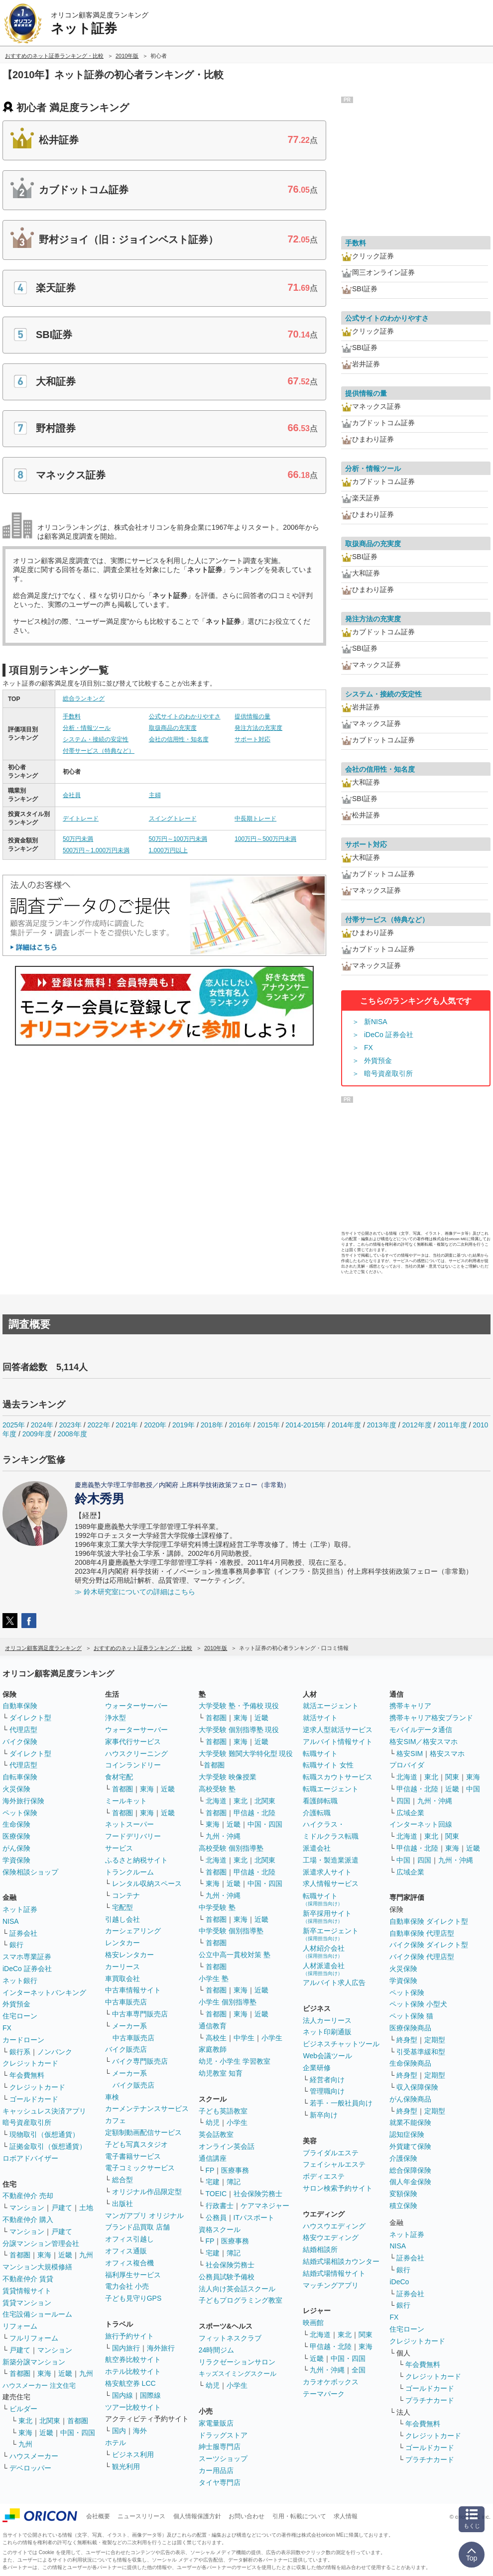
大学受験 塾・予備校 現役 (239, 1706)
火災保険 (16, 1789)
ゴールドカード (33, 2099)
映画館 (313, 2323)
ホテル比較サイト (133, 2371)
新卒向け (324, 2115)
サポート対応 (252, 739)
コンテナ (126, 1895)
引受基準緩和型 (420, 2052)
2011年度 (452, 1425)
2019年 (183, 1425)
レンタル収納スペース (147, 1883)
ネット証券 (19, 1909)
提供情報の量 (252, 716)
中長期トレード (255, 818)
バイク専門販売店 (140, 2061)
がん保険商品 (410, 2099)
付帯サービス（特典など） (98, 750)
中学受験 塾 (217, 1907)
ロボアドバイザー (30, 2158)
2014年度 (346, 1425)
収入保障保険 (417, 2087)
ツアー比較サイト (133, 2407)
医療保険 (16, 1836)
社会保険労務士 (258, 2194)
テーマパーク (324, 2394)
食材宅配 (119, 1777)
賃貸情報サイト (26, 2291)
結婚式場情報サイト (334, 2273)
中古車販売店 (126, 2002)
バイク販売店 (126, 2049)
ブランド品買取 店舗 (137, 2227)
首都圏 (19, 2255)
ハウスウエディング (334, 2226)
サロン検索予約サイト (337, 2188)
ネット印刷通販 (327, 2032)
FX (368, 1048)
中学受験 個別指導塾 (231, 1931)
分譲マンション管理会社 (40, 2243)
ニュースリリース (141, 2516)
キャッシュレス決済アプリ (44, 2111)
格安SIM (409, 1753)
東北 (25, 2421)
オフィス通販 (126, 2251)
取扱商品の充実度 (173, 727)
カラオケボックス (331, 2382)
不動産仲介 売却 (27, 2196)
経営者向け (327, 2080)
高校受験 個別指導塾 (231, 1848)
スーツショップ (223, 2458)
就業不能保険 (410, 2122)
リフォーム (19, 2326)
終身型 (406, 2040)
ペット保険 (19, 1813)
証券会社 (23, 1933)
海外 (140, 2431)
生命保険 (16, 1824)
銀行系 (19, 2052)
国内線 (122, 2395)
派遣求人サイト (327, 1872)
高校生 (216, 2038)
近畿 (65, 2255)
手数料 (72, 716)
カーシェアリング (133, 1931)
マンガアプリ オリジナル (144, 2216)
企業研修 (317, 2068)
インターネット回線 (420, 1824)
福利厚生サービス (133, 2275)
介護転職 (317, 1813)
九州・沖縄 (223, 1836)
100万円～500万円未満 (265, 838)
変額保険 (403, 2194)
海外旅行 (161, 2348)
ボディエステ (324, 2176)
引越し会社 (122, 1919)
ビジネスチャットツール (341, 2044)
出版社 (122, 2204)
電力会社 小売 (127, 2286)
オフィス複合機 (129, 2263)
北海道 (216, 1801)
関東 (365, 2335)
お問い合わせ (246, 2516)
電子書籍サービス (133, 2156)
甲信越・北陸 (254, 1813)
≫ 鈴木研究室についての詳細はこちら (135, 1592)
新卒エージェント (331, 1934)
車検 (112, 2097)
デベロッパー (30, 2468)
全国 (359, 2370)
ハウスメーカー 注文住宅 (39, 2385)
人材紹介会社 (324, 1951)
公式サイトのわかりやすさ (185, 716)
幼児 (213, 2122)
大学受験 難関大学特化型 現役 (246, 1753)
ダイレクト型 (30, 1718)
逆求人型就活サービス (337, 1730)
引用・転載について (299, 2516)
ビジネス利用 (133, 2455)
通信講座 (213, 2158)
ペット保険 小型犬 (418, 2004)
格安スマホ (447, 1753)
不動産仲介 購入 (27, 2220)
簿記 (234, 2182)
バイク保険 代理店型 (421, 1957)
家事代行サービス (133, 1742)
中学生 (244, 2038)
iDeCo (399, 2282)
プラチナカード (429, 2400)
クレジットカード (30, 2063)
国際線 (150, 2395)
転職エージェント (331, 1789)
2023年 (70, 1425)
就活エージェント (331, 1706)
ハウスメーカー (33, 2456)
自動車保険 (19, 1706)
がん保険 (16, 1848)
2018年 (212, 1425)
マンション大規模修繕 (37, 2267)
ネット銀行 (19, 1981)
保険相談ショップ (30, 1872)
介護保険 (403, 2158)
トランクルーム (129, 1872)
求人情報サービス (331, 1883)
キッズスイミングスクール (237, 2373)
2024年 (42, 1425)
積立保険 (403, 2206)
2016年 (240, 1425)
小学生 (271, 2038)
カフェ (115, 2120)
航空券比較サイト (133, 2359)
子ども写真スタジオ (136, 2144)
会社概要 (98, 2516)
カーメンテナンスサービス (147, 2108)
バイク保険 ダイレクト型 (428, 1945)
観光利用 (126, 2466)
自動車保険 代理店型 (421, 1933)
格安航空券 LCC (130, 2383)
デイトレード (81, 818)
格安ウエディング (331, 2237)
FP (210, 2170)
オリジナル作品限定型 (147, 2192)
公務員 (216, 2218)
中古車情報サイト (133, 1990)
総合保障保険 (410, 2170)
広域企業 (410, 1813)
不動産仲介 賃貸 (27, 2279)
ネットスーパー (129, 1824)
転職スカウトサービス (337, 1777)
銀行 (16, 1945)
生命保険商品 (410, 2063)
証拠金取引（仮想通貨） (47, 2146)
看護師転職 (320, 1801)
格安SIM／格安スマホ (423, 1742)
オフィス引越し (129, 2239)
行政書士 (220, 2206)
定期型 (434, 2040)
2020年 (155, 1425)
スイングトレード (173, 818)
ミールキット (126, 1801)
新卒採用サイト (327, 1916)
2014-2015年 (305, 1425)
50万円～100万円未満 (178, 838)
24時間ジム (217, 2350)
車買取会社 (122, 1979)
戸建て (61, 2208)
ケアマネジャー (265, 2206)
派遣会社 (317, 1848)
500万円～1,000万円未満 (96, 850)
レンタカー (122, 1943)
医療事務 (235, 2170)
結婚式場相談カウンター (341, 2261)
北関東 (49, 2421)
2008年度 (72, 1434)
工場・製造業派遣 (331, 1860)
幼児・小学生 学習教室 (234, 2061)
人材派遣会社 (324, 1969)
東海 (44, 2255)
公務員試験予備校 (226, 2277)
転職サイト (320, 1753)
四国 (403, 1801)
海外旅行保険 (23, 1801)
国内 (119, 2431)
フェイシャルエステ (334, 2164)
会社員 (72, 795)
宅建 (213, 2182)
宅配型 (122, 1907)
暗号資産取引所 (388, 1073)
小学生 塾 (214, 1979)
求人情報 (346, 2516)
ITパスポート (254, 2218)
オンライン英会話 (226, 2146)
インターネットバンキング (44, 1992)
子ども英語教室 (223, 2111)
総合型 (122, 2180)
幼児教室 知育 (221, 2073)
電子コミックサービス (140, 2168)
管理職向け (327, 2091)
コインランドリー (133, 1765)
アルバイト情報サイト (337, 1742)
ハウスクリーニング (136, 1753)
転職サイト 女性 (328, 1765)
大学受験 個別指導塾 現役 (239, 1730)
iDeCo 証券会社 (388, 1035)
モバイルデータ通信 (420, 1730)
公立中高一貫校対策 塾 (234, 1955)
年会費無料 (26, 2075)
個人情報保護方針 (197, 2516)
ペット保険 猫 (411, 2016)
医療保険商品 (410, 2028)
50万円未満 (78, 838)
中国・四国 (77, 2433)
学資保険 (16, 1860)
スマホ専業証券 (26, 1957)
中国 (473, 1789)
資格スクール (220, 2229)
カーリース (122, 1967)
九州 (86, 2255)
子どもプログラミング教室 (240, 2300)
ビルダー (23, 2409)
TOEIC (216, 2194)
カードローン (23, 2040)
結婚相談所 (320, 2249)
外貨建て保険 (410, 2146)
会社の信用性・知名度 (179, 739)
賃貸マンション (26, 2303)
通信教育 (213, 2026)
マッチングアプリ (331, 2285)
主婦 (155, 795)
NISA (10, 1921)
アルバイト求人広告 (334, 1983)
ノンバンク (54, 2052)
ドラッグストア (223, 2435)
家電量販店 (216, 2423)
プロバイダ (406, 1765)
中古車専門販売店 (140, 2014)
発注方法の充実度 (258, 727)
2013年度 (381, 1425)
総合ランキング (84, 698)
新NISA (375, 1022)
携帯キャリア (410, 1706)
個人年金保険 (410, 2182)
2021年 (127, 1425)
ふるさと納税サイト (136, 1860)
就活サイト (320, 1718)
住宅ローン (19, 2016)
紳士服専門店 (220, 2447)
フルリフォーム (33, 2338)
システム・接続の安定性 (95, 739)
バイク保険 (19, 1742)
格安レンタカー (129, 1955)
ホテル (115, 2443)
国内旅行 (126, 2348)
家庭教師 (213, 2049)
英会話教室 (216, 2134)
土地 (86, 2208)
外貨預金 (378, 1060)
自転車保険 (19, 1777)
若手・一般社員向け (341, 2103)
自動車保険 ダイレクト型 (428, 1921)
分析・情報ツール (87, 727)
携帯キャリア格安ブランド (431, 1718)
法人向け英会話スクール (237, 2289)
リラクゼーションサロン (237, 2362)
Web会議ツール (327, 2056)
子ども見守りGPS (133, 2298)
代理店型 (23, 1730)
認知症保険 (406, 2134)
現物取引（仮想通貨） (44, 2134)
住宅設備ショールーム (37, 2314)
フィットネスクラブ (230, 2338)
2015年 (268, 1425)
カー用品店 (216, 2470)
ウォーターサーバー (136, 1706)
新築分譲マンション (33, 2362)
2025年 (13, 1425)
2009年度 (37, 1434)
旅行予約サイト (129, 2336)
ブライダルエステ (331, 2153)
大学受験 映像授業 (227, 1777)
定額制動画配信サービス (143, 2132)
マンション (26, 2208)
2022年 (98, 1425)
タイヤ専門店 (220, 2482)
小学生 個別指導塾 (227, 2002)
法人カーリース (327, 2020)
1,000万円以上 (168, 850)
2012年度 (417, 1425)
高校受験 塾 (217, 1789)
